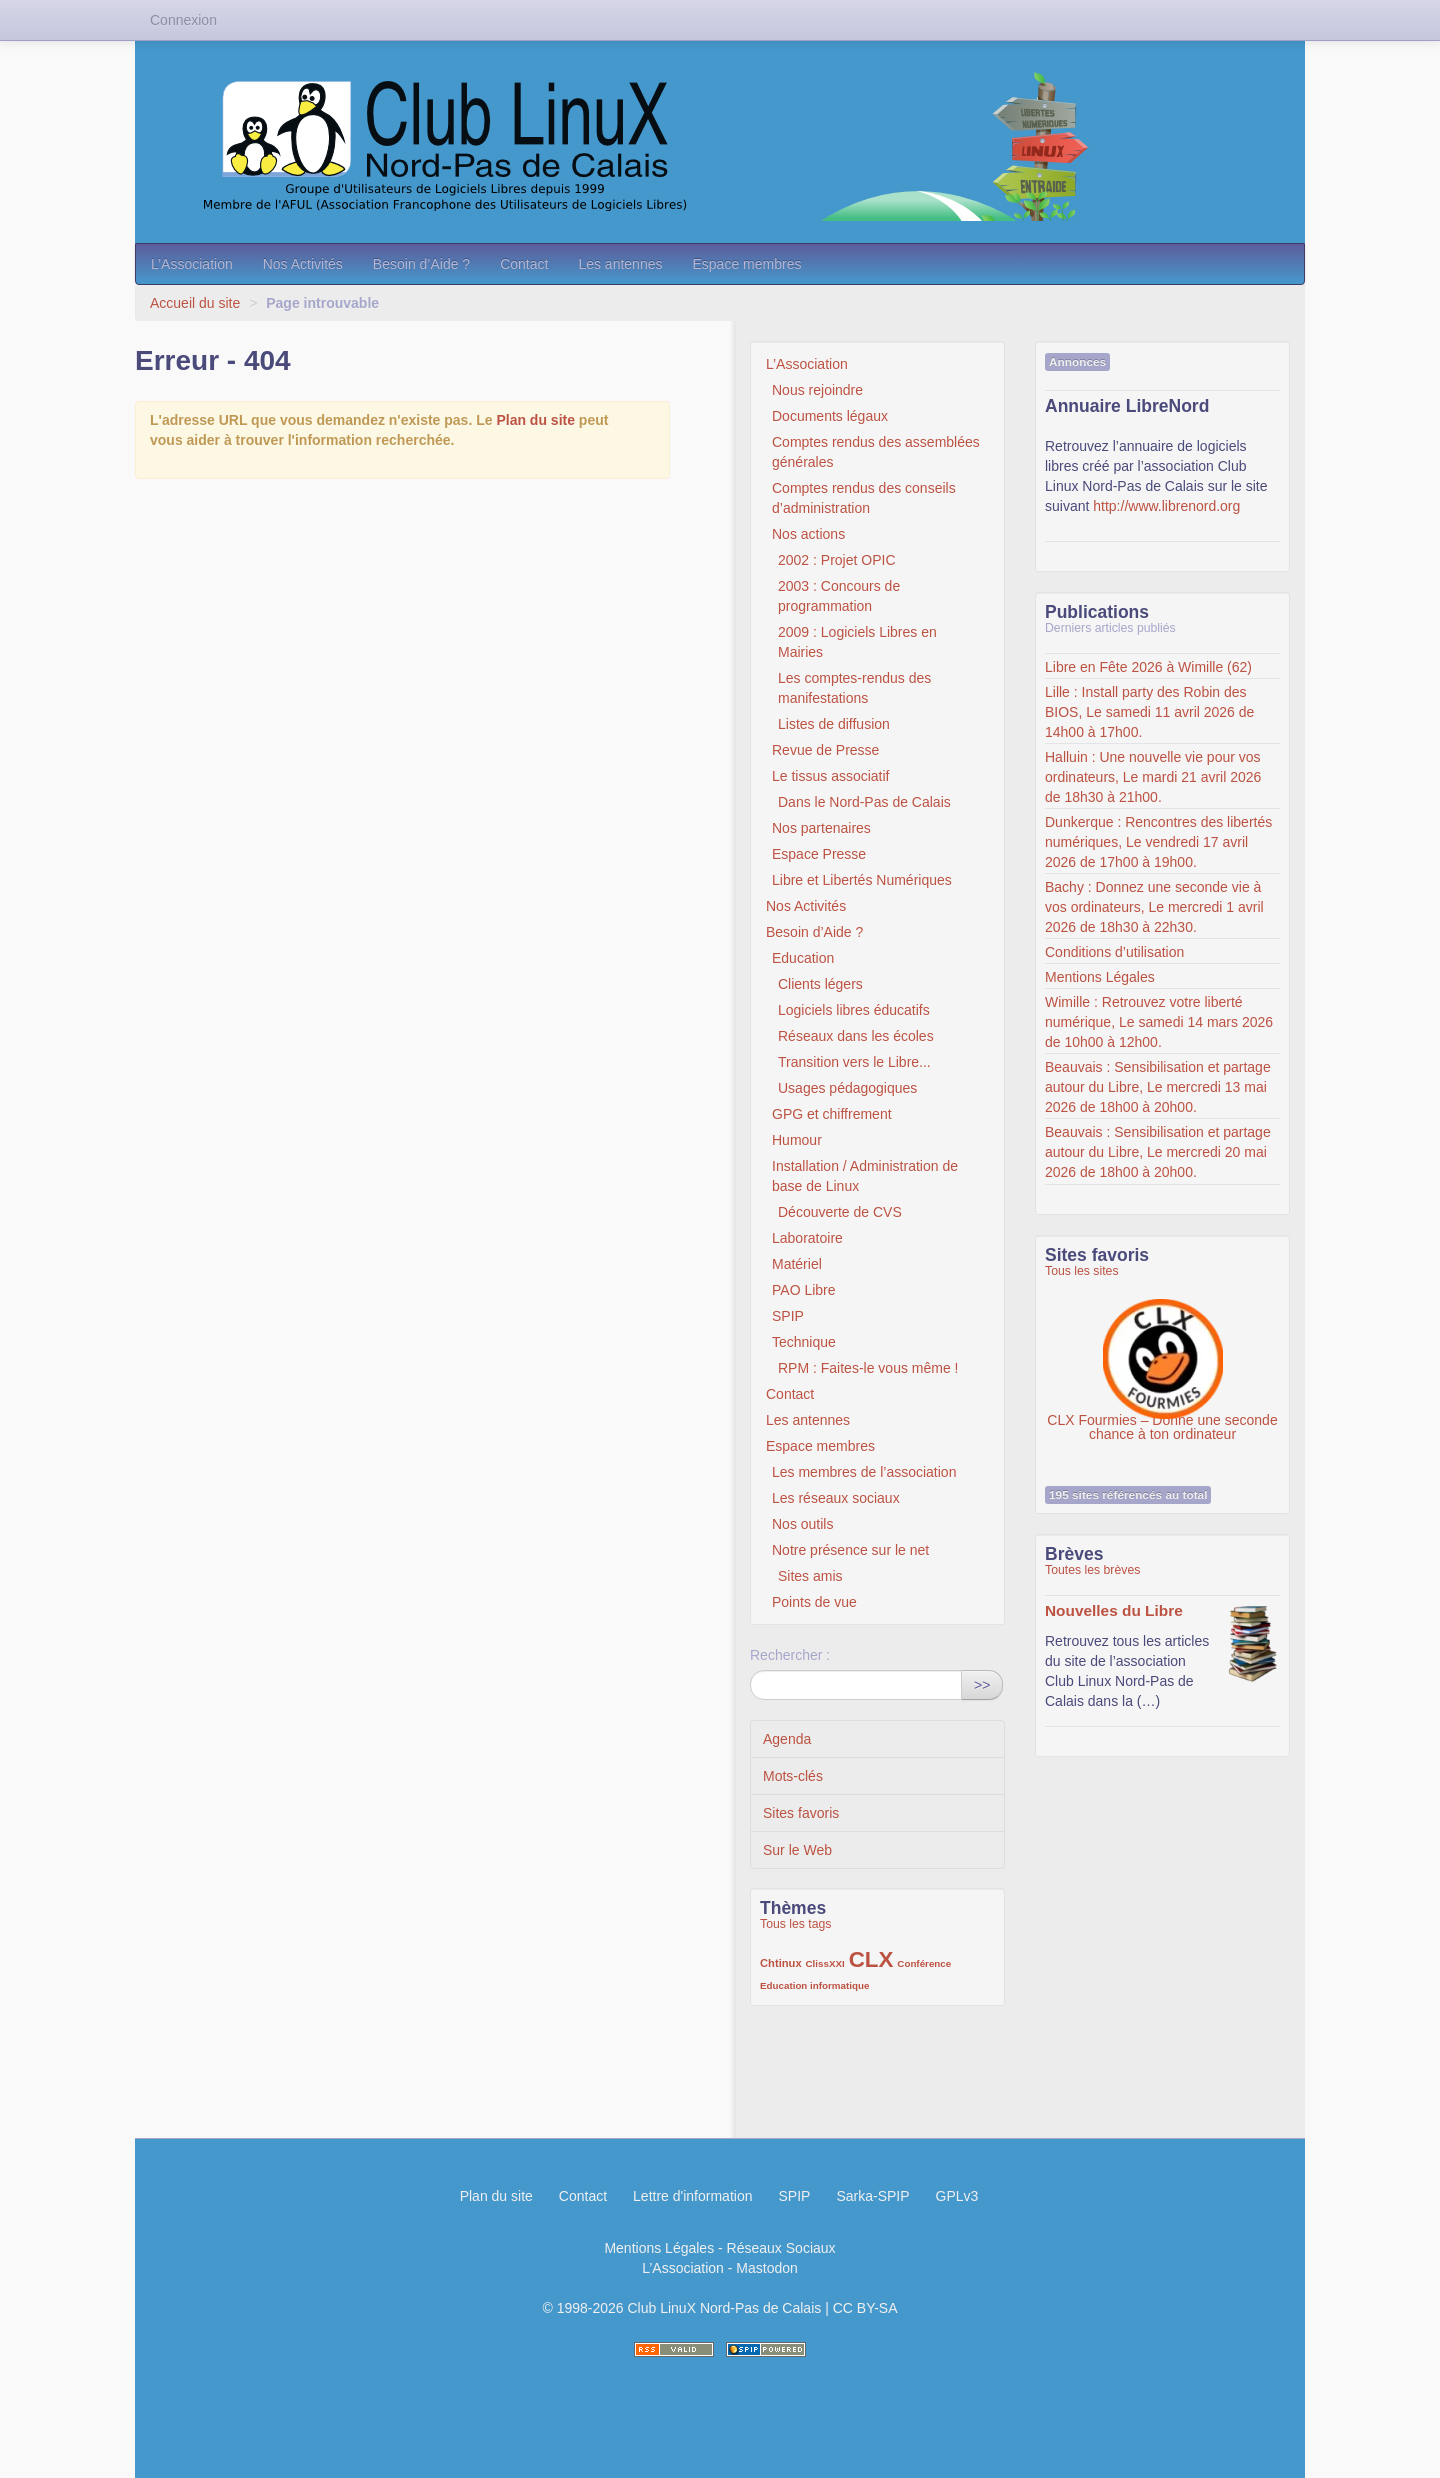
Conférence (924, 1963)
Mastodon (766, 2268)
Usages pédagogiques (847, 1088)
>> (982, 1685)
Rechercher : (790, 1655)
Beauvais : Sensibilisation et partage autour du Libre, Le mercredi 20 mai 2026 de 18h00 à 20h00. (1158, 1152)
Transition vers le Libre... (854, 1062)
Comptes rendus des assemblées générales (876, 452)
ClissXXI (825, 1963)
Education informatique (814, 1985)
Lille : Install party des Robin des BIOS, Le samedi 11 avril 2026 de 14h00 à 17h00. (1149, 712)
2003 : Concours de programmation (839, 596)
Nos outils (802, 1524)
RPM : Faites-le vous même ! (868, 1368)
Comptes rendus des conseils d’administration (864, 498)
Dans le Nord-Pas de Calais (864, 802)
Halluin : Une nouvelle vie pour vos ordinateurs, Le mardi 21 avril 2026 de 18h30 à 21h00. (1153, 777)
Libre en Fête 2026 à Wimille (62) (1148, 667)
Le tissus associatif (831, 776)
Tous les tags (796, 1924)
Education (803, 958)
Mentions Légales (1100, 977)
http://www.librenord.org (1166, 506)
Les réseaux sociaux (836, 1498)
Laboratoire (807, 1238)
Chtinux (781, 1963)
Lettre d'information (692, 2196)
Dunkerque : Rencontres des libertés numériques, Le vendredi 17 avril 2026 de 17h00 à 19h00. (1158, 842)
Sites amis (810, 1576)
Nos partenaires (821, 828)
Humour (797, 1140)
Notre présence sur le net (850, 1550)
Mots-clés (793, 1776)
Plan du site (535, 420)
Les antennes (620, 264)
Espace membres (746, 264)
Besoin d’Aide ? (421, 264)
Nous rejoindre (817, 390)
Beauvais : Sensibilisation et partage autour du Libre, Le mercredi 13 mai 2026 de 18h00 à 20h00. (1158, 1087)
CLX (871, 1959)
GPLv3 (957, 2196)
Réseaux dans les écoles (856, 1036)
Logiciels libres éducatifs (854, 1010)
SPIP (788, 1316)
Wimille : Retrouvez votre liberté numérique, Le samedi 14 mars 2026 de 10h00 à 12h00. (1159, 1022)
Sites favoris (801, 1813)
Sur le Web (797, 1850)
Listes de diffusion (834, 724)
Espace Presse (819, 854)
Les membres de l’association (864, 1472)
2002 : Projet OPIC (837, 560)
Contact (524, 264)
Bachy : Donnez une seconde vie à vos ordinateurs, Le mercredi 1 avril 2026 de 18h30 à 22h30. (1154, 907)
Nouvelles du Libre (1114, 1610)
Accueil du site (195, 303)
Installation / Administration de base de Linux (865, 1176)
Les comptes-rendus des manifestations (854, 688)
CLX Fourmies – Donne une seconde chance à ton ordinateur (1162, 1349)
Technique (804, 1342)
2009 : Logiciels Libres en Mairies (857, 642)
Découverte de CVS (840, 1212)
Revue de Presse (825, 750)
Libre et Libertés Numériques (862, 880)
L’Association (192, 264)
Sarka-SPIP (872, 2196)
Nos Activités (303, 264)
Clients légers (820, 984)
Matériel (797, 1264)
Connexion (183, 20)
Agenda (787, 1739)
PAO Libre (804, 1290)
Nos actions (808, 534)
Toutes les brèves (1092, 1570)
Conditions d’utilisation (1114, 952)
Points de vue (814, 1602)
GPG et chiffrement (832, 1114)
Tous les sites (1082, 1271)
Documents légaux (830, 416)
